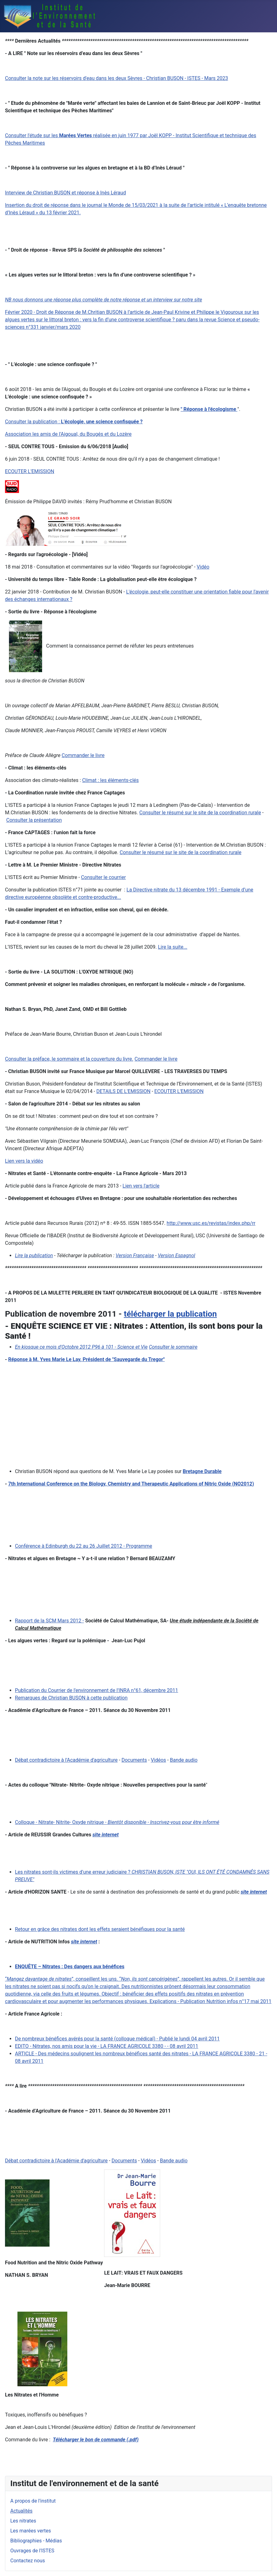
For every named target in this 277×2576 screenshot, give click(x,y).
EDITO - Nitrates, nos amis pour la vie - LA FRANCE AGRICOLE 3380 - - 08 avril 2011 (106, 2046)
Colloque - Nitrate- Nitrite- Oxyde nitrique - (117, 1822)
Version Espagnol (176, 1255)
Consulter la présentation (34, 820)
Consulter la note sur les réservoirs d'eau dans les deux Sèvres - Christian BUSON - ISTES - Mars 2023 (116, 78)
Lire (162, 947)
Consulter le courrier (103, 877)
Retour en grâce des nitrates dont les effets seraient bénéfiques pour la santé (100, 1929)
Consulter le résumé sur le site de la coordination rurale (200, 813)
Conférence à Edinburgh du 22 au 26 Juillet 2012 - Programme (83, 1546)
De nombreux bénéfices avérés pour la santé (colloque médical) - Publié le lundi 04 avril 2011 (117, 2039)
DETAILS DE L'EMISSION (123, 1091)
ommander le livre (84, 755)
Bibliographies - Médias (36, 2541)
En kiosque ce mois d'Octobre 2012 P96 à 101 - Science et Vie (81, 1347)
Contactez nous (27, 2561)
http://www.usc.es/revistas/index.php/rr (211, 1223)
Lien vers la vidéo (24, 1161)
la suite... (176, 947)
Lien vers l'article (140, 1186)
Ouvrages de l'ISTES (32, 2551)
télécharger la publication (170, 1313)
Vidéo (203, 567)
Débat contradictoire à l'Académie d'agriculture (66, 1760)
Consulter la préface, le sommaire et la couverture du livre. (69, 1059)
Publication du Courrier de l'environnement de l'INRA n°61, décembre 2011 (96, 1690)
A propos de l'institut (33, 2501)
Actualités (21, 2511)
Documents (134, 1760)
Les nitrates (23, 2521)
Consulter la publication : (74, 422)
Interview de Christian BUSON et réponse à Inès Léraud (65, 193)
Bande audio (184, 1760)
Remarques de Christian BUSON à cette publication (71, 1698)
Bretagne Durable (202, 1471)
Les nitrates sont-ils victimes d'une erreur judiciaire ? (72, 1872)
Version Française (135, 1255)
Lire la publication (34, 1255)
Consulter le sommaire (173, 1347)
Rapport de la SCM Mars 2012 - (49, 1621)
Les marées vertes (30, 2531)
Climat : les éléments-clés (110, 780)
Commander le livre (156, 1059)
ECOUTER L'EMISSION (29, 471)
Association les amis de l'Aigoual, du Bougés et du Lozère (68, 434)
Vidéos (158, 1760)
